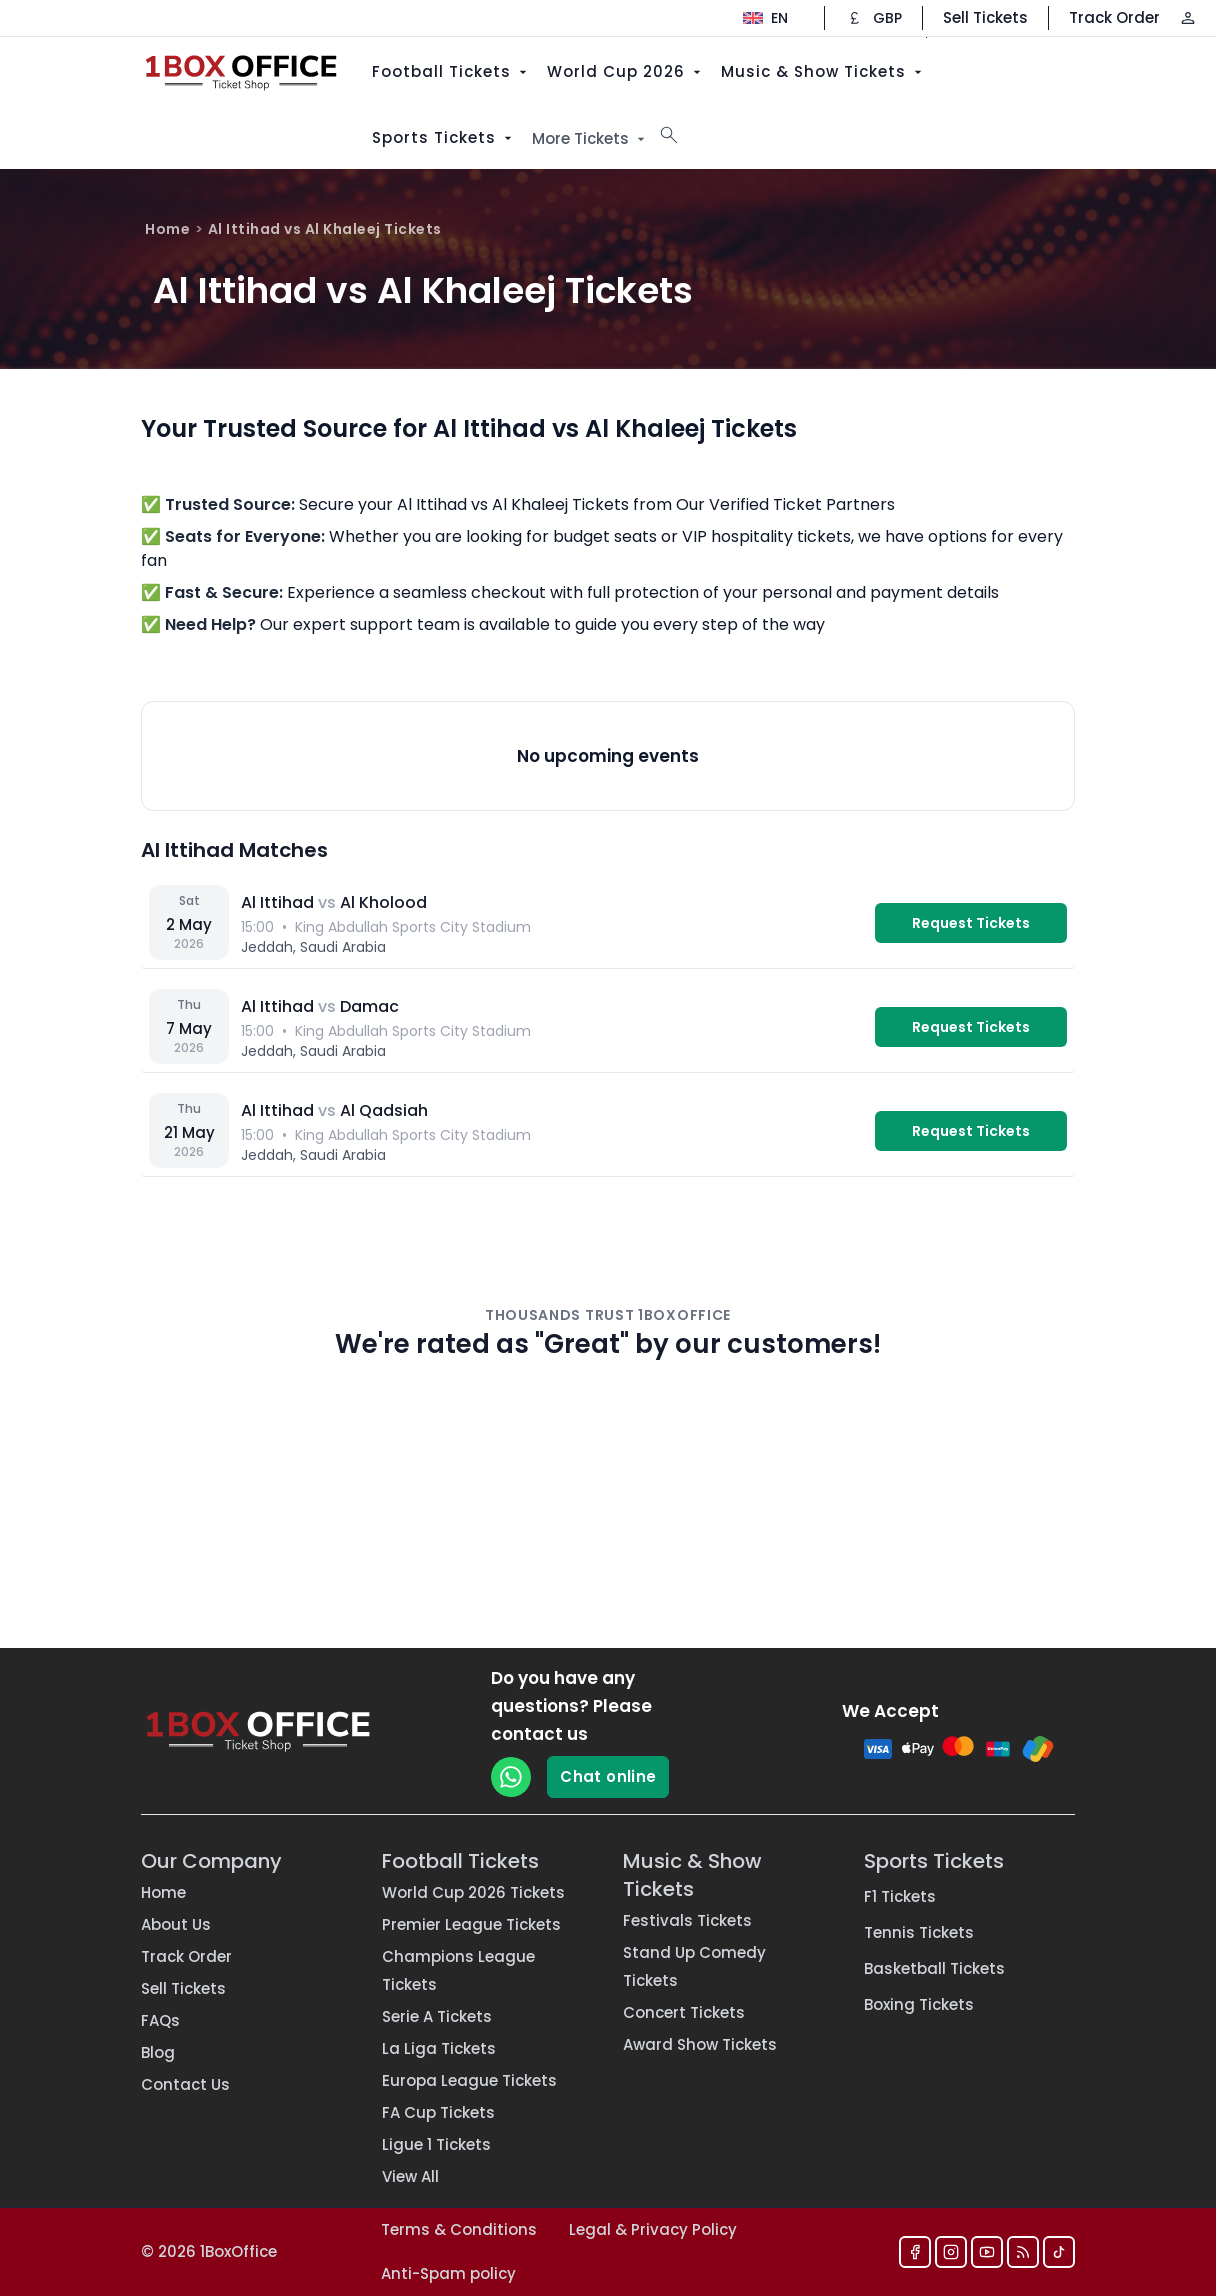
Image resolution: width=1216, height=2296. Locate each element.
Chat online (608, 1776)
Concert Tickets (684, 2012)
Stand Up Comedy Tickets (694, 1966)
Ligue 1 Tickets (436, 2144)
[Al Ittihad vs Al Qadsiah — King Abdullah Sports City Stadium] (608, 1131)
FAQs (160, 2020)
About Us (176, 1924)
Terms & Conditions (459, 2229)
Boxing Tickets (919, 2004)
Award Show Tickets (700, 2044)
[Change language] (765, 18)
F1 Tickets (900, 1896)
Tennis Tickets (919, 1932)
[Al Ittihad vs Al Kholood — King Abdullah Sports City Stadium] (608, 923)
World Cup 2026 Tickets (473, 1892)
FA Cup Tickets (438, 2112)
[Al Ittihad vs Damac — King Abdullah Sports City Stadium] (608, 1027)
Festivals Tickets (687, 1920)
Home (167, 229)
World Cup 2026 (626, 71)
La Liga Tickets (439, 2048)
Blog (158, 2052)
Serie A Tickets (437, 2016)
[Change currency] (873, 18)
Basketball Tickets (934, 1968)
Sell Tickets (985, 17)
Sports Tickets (444, 137)
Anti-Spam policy (448, 2273)
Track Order (1114, 17)
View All (410, 2176)
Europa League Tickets (469, 2080)
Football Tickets (451, 71)
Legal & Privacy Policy (653, 2229)
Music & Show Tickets (823, 71)
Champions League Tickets (458, 1970)
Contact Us (185, 2084)
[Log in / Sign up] (1188, 18)
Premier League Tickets (471, 1924)
